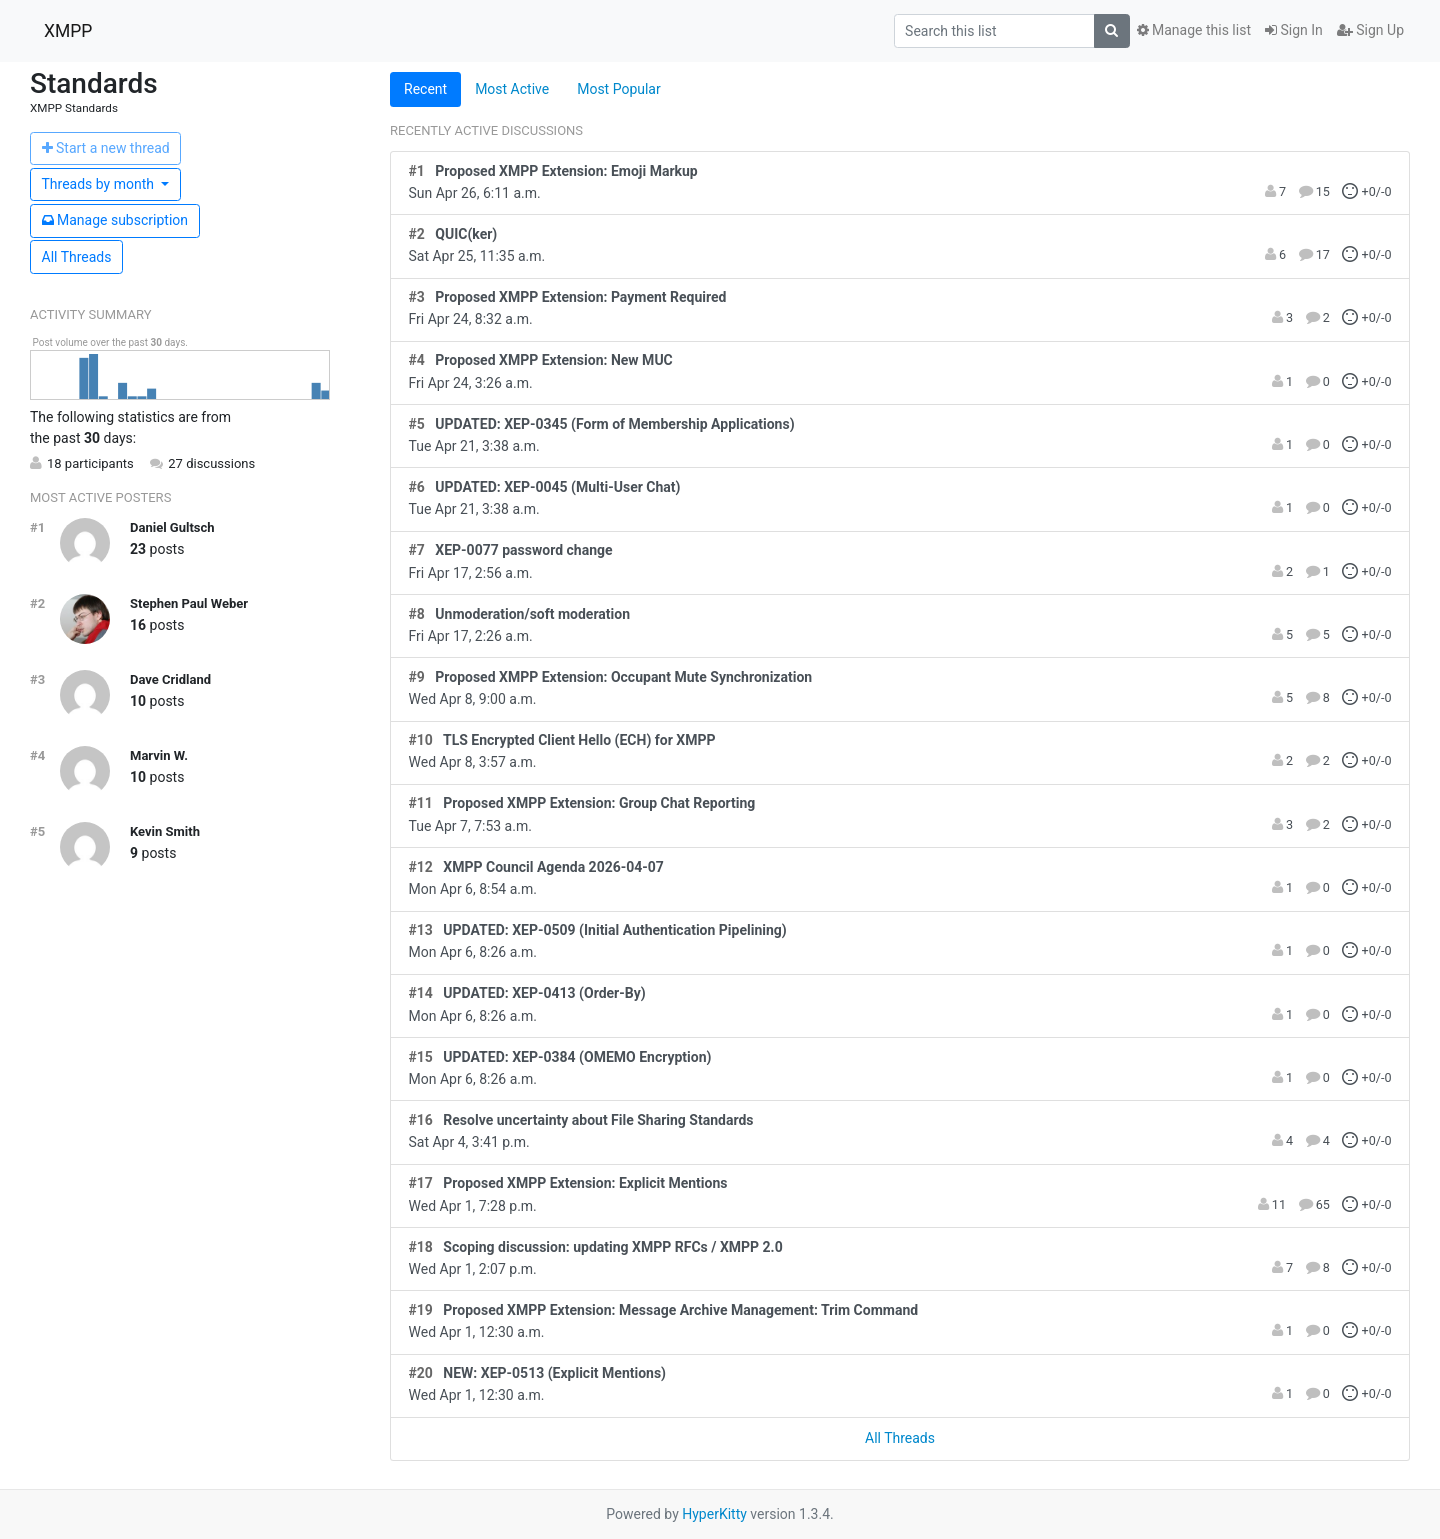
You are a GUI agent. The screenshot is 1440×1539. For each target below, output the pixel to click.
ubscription (115, 220)
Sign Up (1370, 30)
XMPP (68, 31)
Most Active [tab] (512, 89)
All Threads (77, 257)
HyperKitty (714, 1514)
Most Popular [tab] (619, 89)
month (100, 184)
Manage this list (1194, 30)
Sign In (1294, 30)
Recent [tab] (425, 89)
